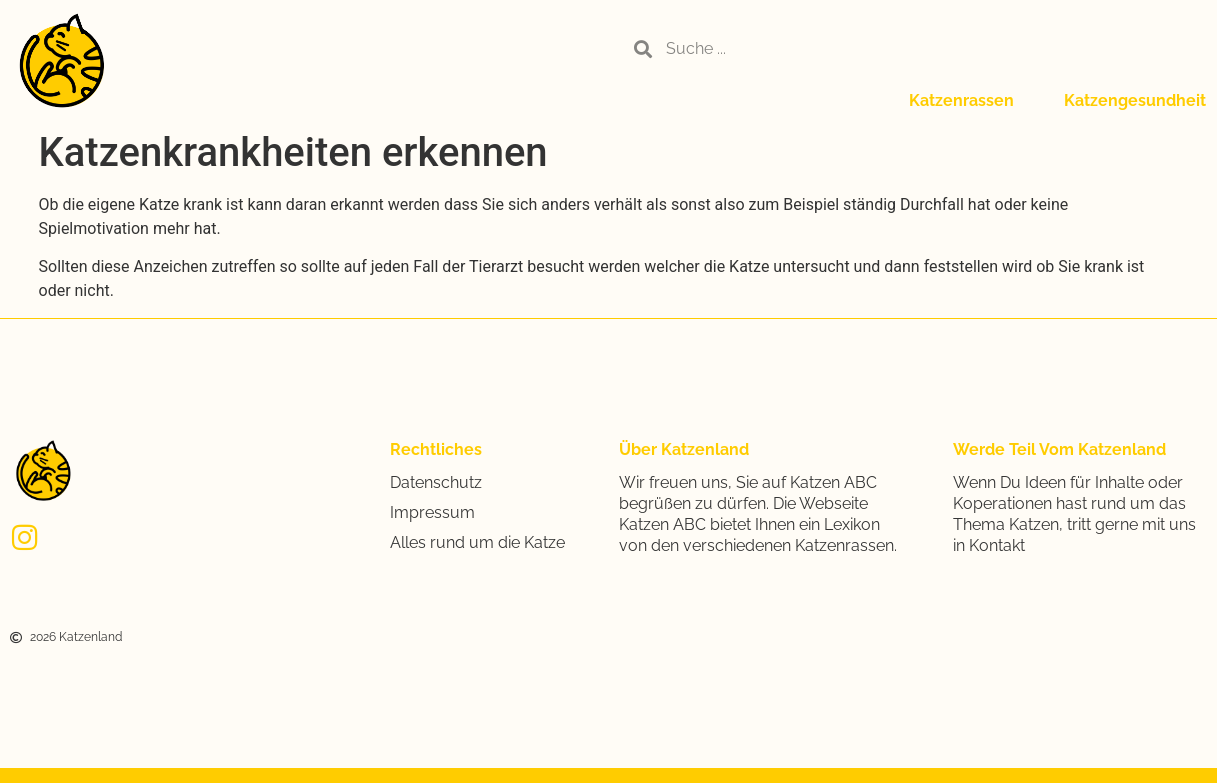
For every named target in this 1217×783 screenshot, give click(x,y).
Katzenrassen (961, 100)
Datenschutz (436, 482)
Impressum (432, 512)
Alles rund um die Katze (477, 542)
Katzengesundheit (1135, 100)
